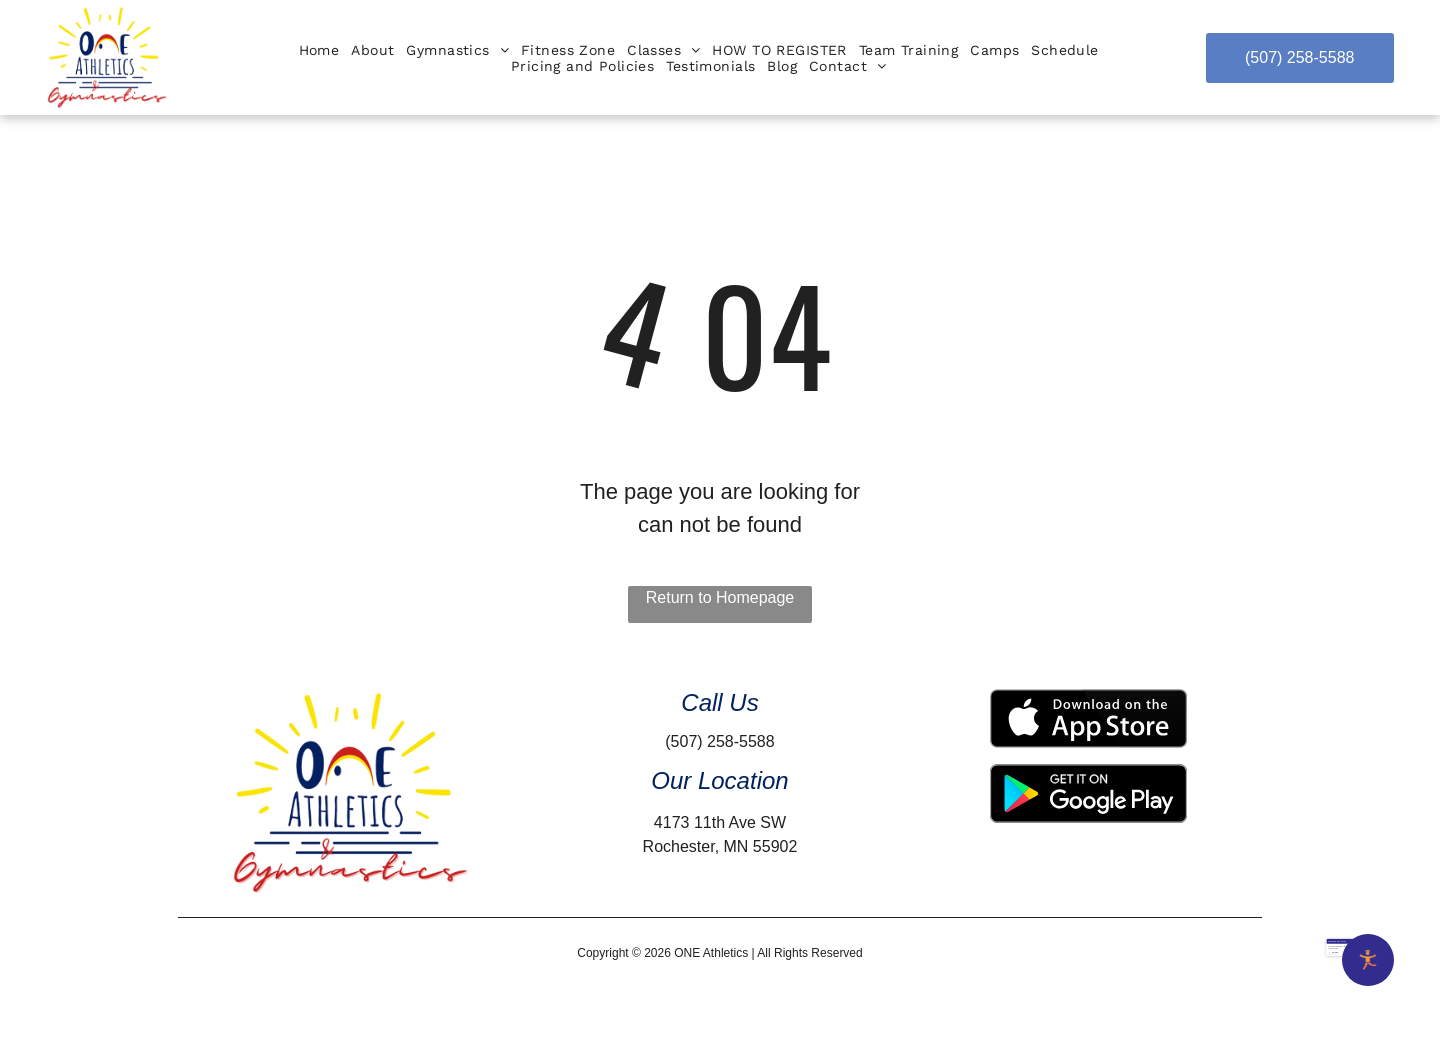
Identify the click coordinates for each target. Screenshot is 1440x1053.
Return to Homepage (720, 597)
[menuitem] (319, 50)
